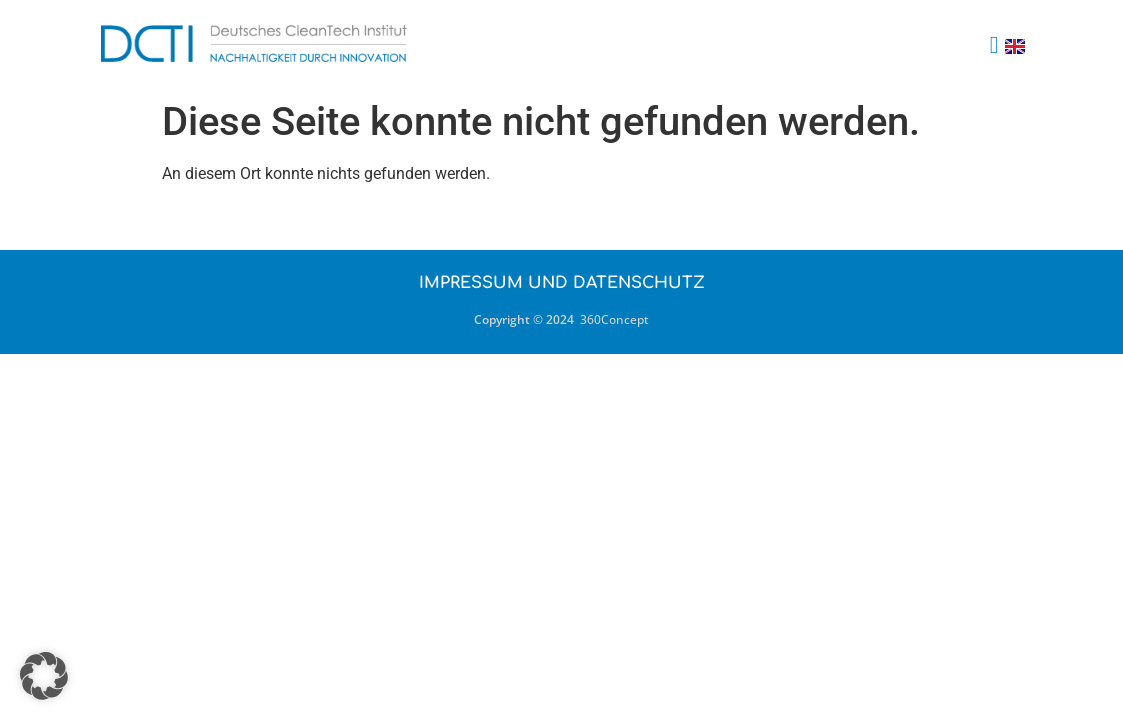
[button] (994, 45)
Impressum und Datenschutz (562, 283)
